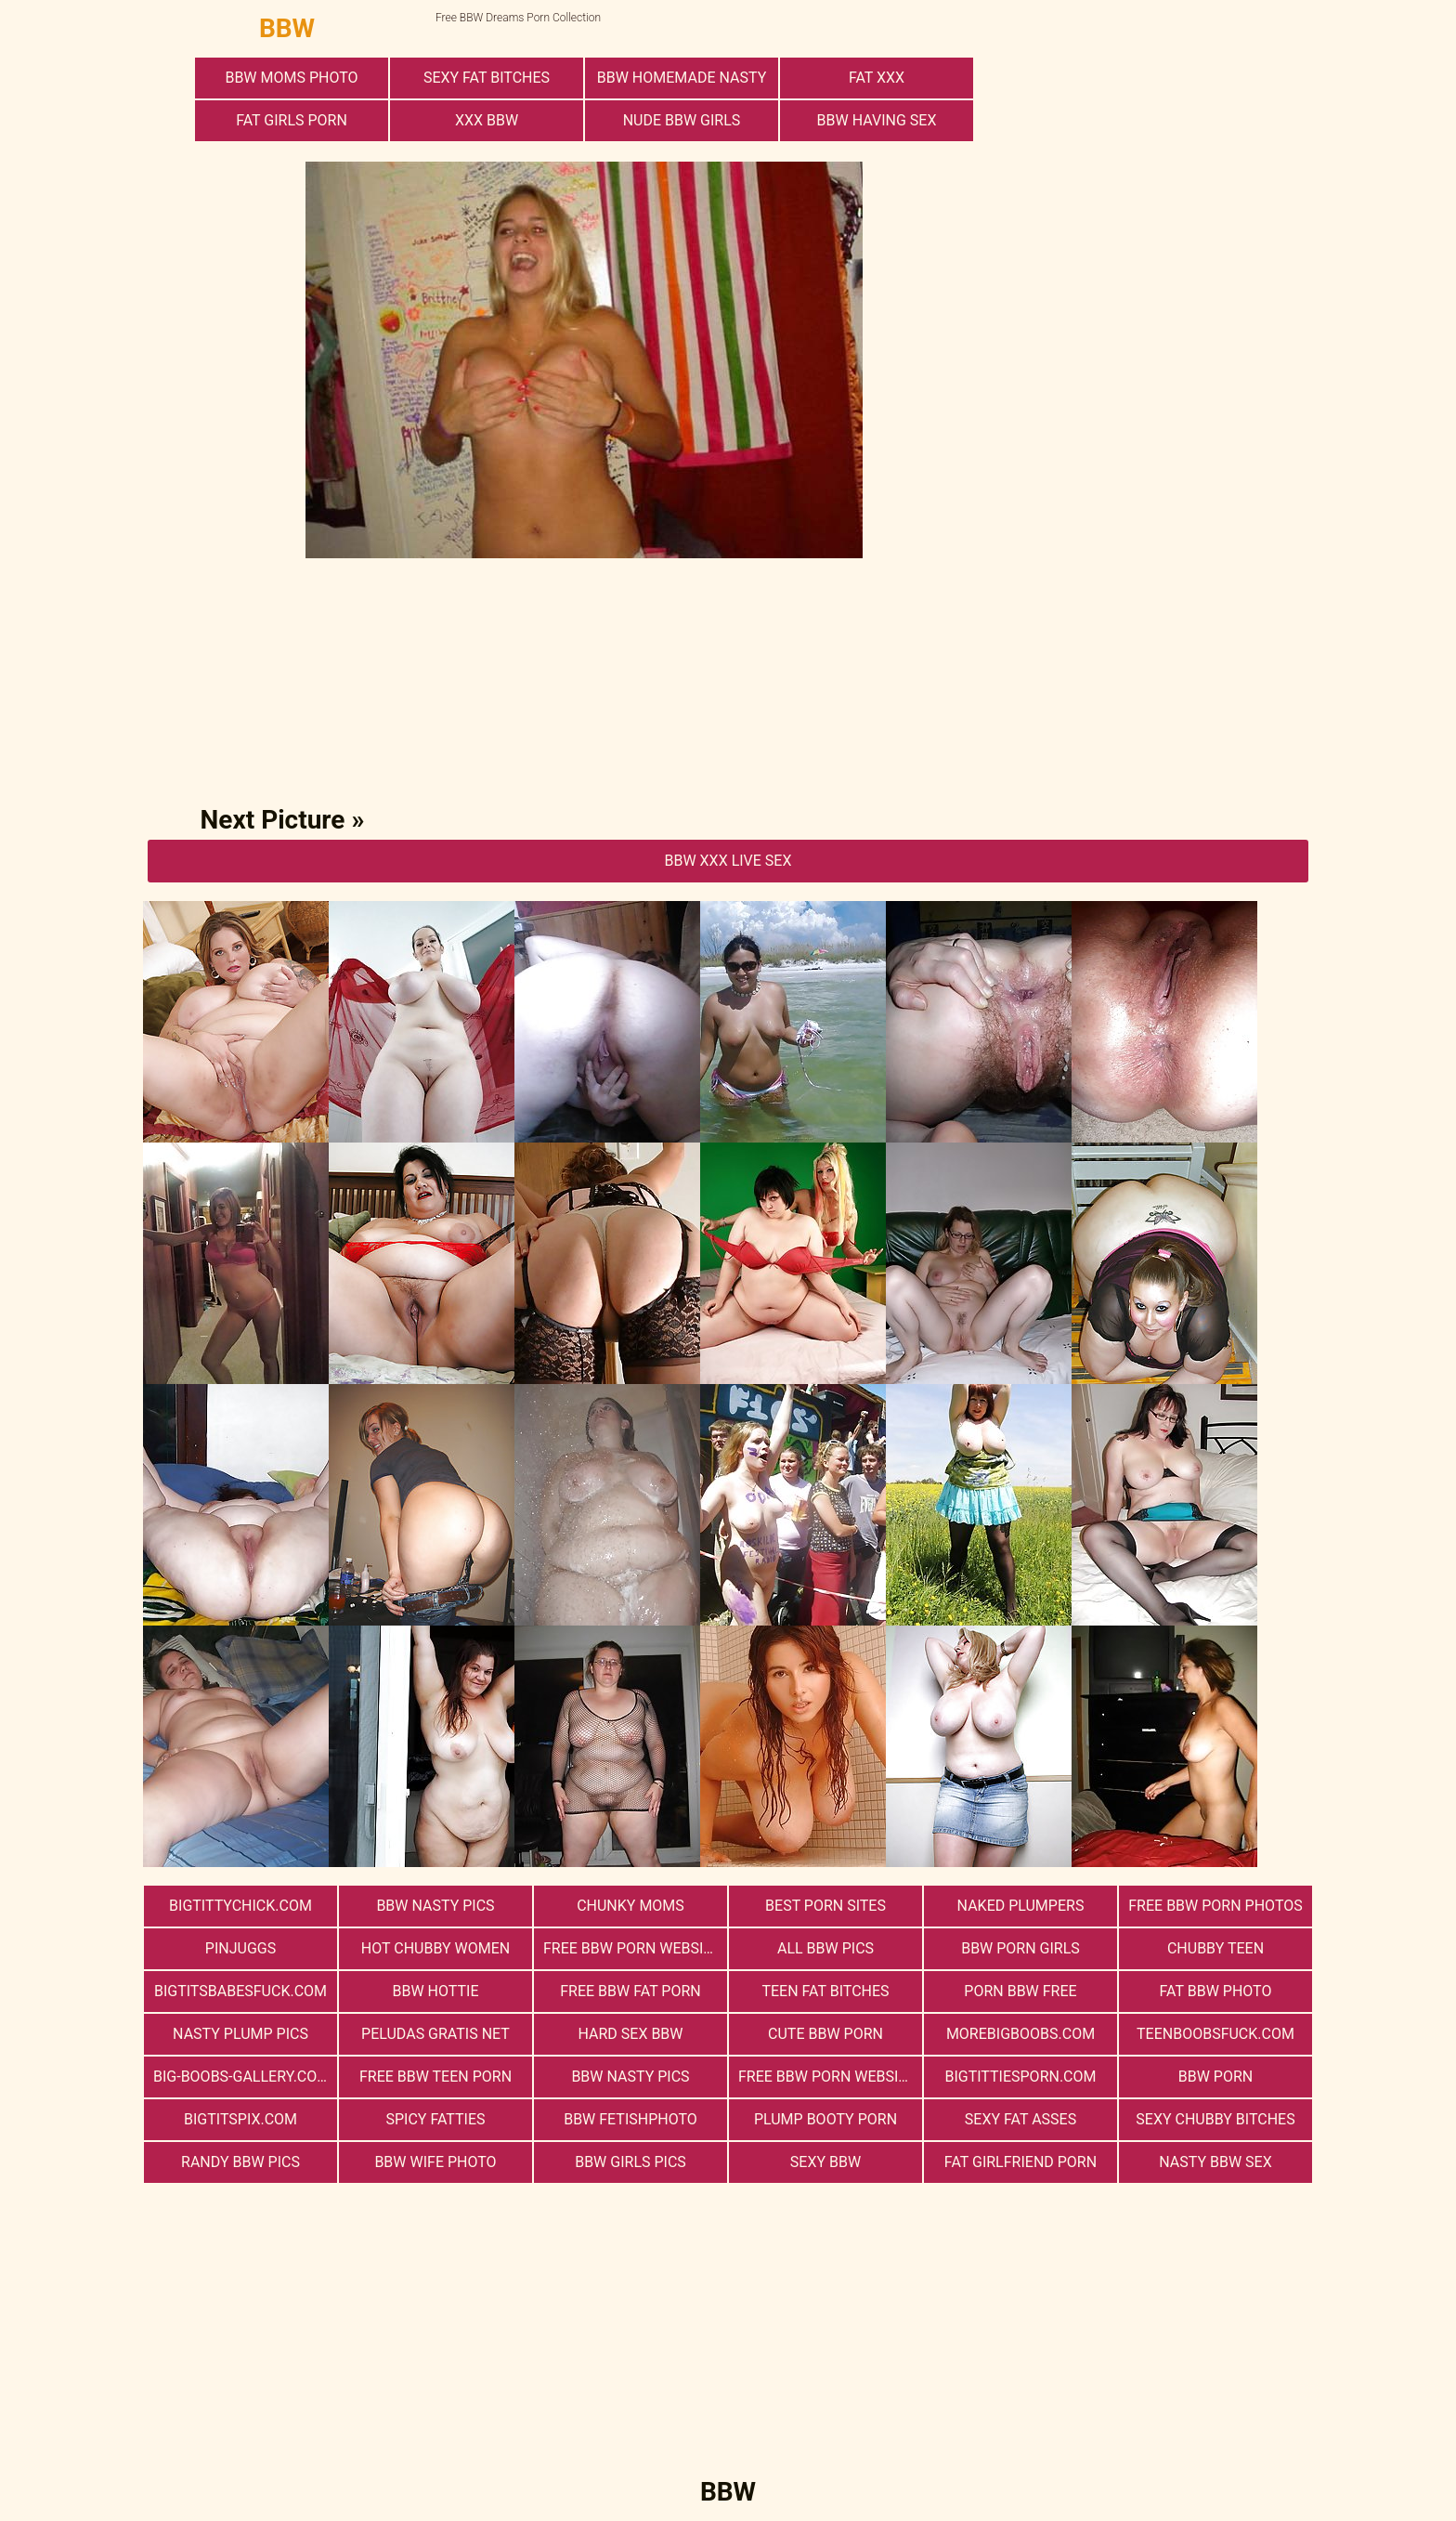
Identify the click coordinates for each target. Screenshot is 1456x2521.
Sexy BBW (825, 2162)
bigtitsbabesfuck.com (240, 1991)
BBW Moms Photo (291, 77)
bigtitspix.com (240, 2119)
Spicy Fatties (435, 2119)
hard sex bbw (630, 2034)
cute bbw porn (825, 2034)
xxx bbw (486, 120)
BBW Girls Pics (630, 2162)
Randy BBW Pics (240, 2162)
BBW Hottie (436, 1991)
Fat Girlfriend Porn (1020, 2162)
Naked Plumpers (1021, 1905)
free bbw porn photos (1215, 1905)
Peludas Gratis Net (435, 2034)
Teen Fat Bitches (825, 1991)
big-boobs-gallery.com (241, 2076)
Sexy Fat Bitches (486, 77)
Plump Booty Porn (825, 2119)
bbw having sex (877, 120)
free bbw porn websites (635, 1948)
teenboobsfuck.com (1215, 2034)
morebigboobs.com (1020, 2034)
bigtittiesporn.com (1020, 2076)
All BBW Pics (825, 1948)
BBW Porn (1215, 2076)
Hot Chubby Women (435, 1948)
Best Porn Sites (825, 1905)
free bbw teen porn (435, 2076)
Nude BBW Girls (682, 120)
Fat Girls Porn (291, 120)
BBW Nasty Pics (435, 1905)
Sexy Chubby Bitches (1215, 2119)
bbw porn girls (1020, 1948)
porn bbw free (1020, 1991)
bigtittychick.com (240, 1905)
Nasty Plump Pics (240, 2034)
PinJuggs (240, 1948)
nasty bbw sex (1215, 2162)
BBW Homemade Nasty (681, 77)
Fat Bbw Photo (1216, 1991)
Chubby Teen (1215, 1948)
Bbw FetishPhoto (630, 2119)
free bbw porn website (827, 2076)
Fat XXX (876, 77)
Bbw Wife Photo (435, 2162)
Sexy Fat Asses (1020, 2119)
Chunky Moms (630, 1905)
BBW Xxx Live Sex (727, 860)
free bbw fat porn (630, 1991)
